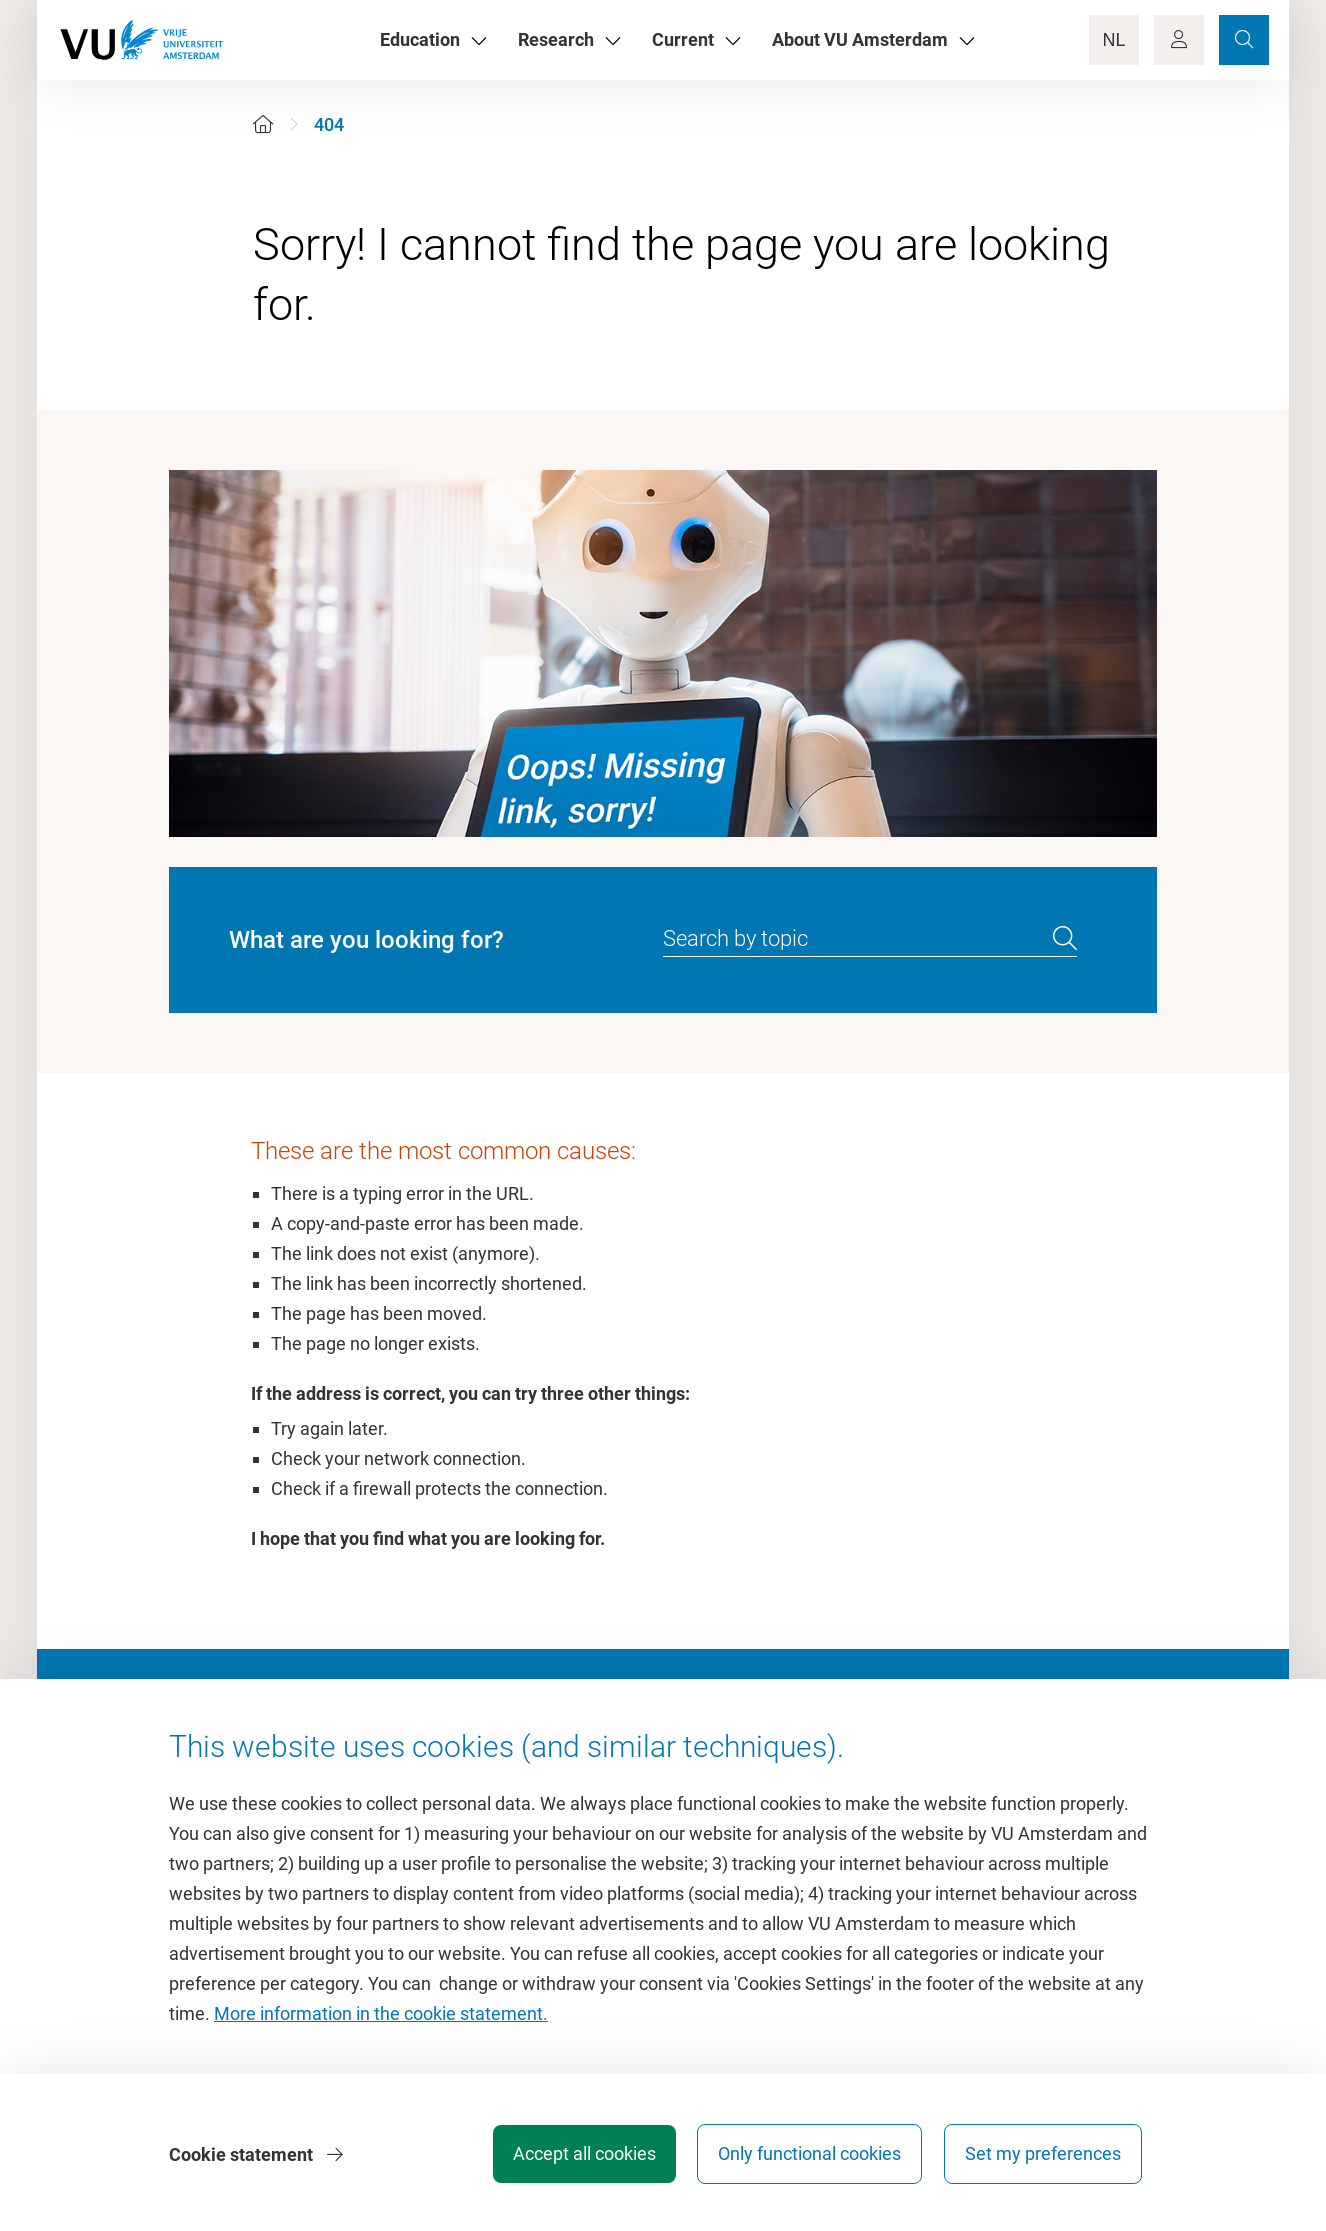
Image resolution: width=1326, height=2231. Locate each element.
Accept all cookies (579, 2155)
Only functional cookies (807, 2155)
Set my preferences (1043, 2155)
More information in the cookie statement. (381, 2015)
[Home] (263, 124)
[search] (1065, 939)
